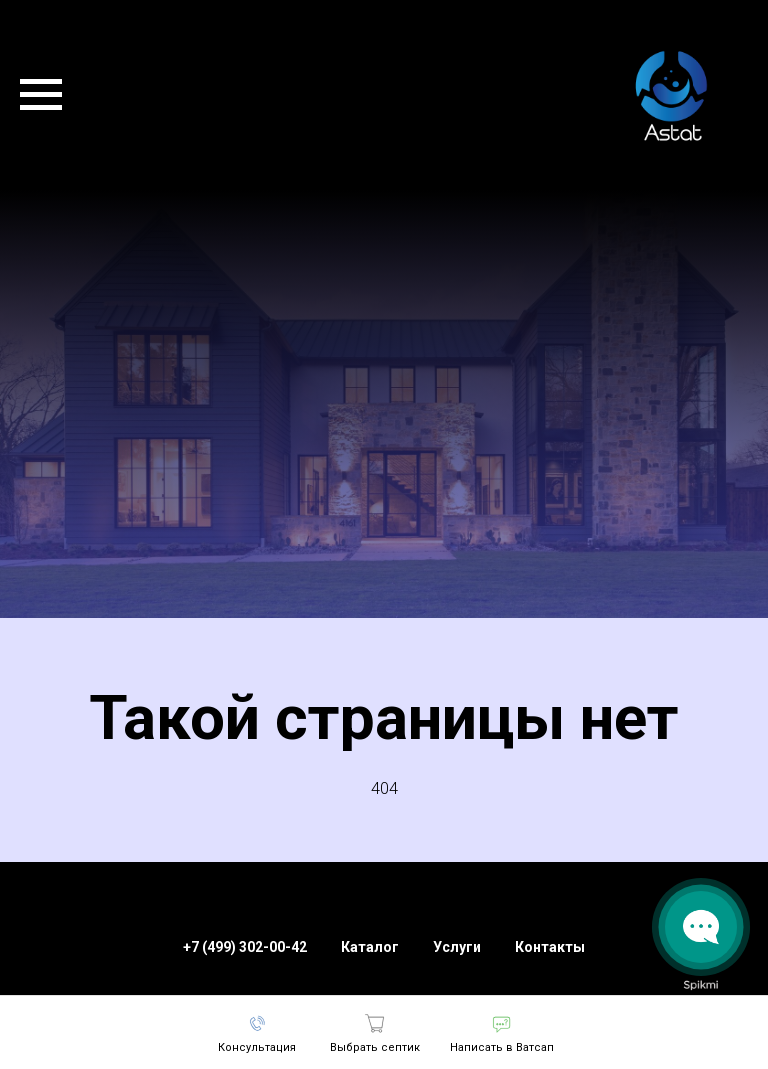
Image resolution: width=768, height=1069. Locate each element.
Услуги (457, 947)
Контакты (550, 947)
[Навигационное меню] (41, 95)
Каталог (370, 947)
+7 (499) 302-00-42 (245, 947)
